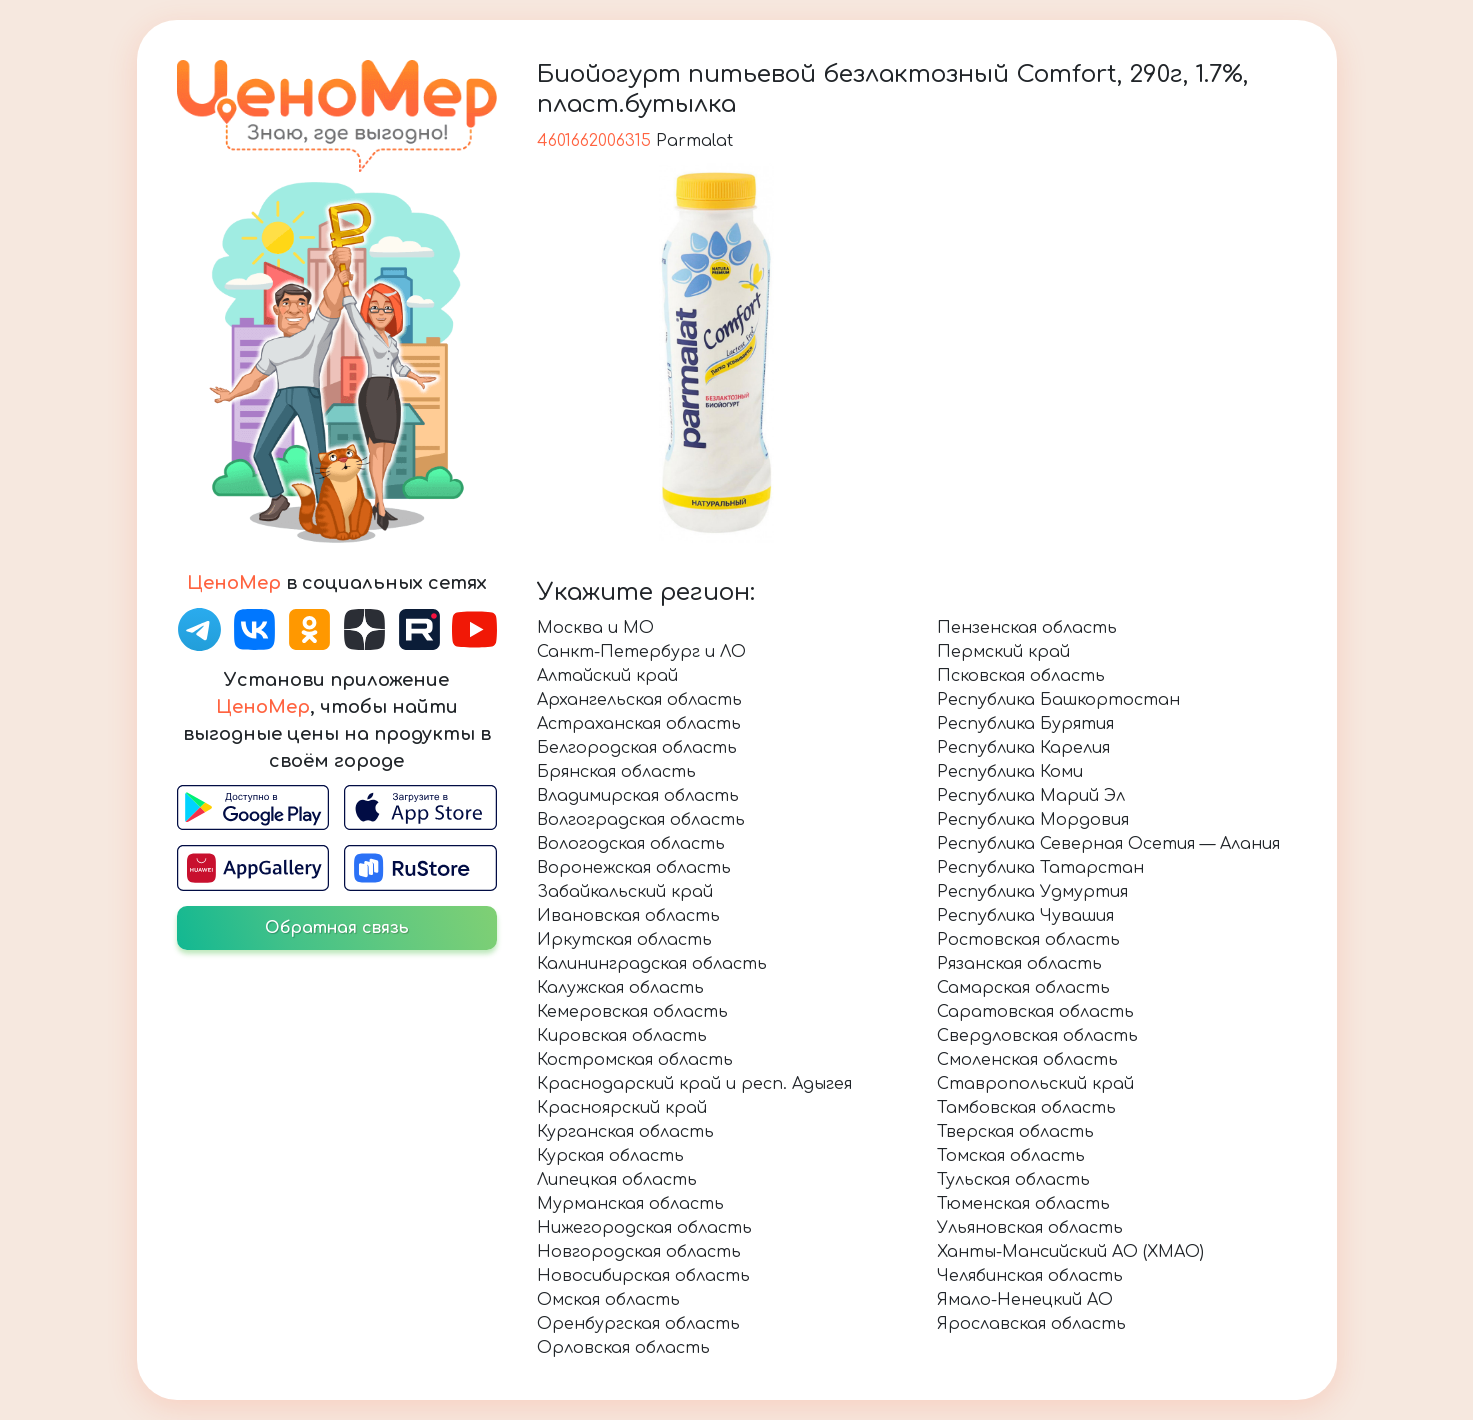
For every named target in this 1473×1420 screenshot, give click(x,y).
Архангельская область (639, 700)
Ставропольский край (1035, 1084)
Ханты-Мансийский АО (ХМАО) (1070, 1252)
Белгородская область (637, 748)
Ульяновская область (1030, 1228)
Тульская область (1013, 1180)
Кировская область (622, 1036)
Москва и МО (595, 628)
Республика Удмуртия (1032, 892)
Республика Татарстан (1040, 868)
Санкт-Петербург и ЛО (641, 652)
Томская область (1011, 1156)
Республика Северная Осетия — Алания (1108, 844)
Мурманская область (630, 1204)
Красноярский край (622, 1108)
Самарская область (1023, 988)
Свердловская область (1037, 1036)
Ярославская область (1031, 1324)
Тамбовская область (1026, 1108)
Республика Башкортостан (1058, 700)
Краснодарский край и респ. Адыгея (694, 1084)
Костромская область (635, 1060)
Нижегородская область (644, 1228)
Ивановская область (628, 916)
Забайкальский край (625, 892)
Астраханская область (639, 724)
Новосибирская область (643, 1276)
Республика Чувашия (1025, 916)
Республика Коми (1010, 772)
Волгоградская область (641, 820)
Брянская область (616, 772)
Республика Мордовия (1033, 820)
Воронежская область (634, 868)
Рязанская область (1019, 964)
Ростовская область (1028, 940)
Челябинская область (1030, 1276)
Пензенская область (1027, 628)
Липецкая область (617, 1180)
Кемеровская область (632, 1012)
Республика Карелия (1023, 748)
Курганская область (625, 1132)
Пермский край (1003, 652)
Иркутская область (624, 940)
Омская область (608, 1300)
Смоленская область (1027, 1060)
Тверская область (1015, 1132)
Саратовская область (1035, 1012)
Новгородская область (639, 1252)
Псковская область (1021, 676)
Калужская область (620, 988)
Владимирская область (638, 796)
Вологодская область (631, 844)
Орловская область (623, 1348)
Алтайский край (607, 676)
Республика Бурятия (1025, 724)
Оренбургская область (638, 1324)
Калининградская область (652, 964)
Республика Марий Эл (1031, 796)
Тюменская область (1023, 1204)
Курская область (610, 1156)
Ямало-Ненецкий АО (1025, 1300)
